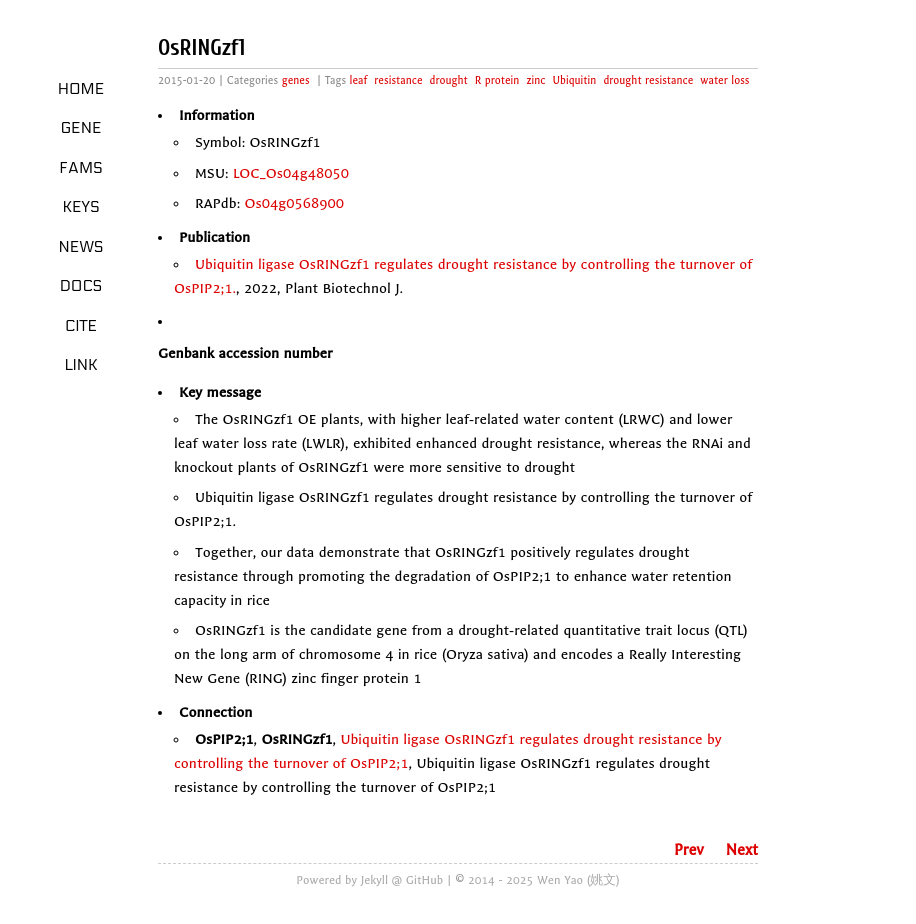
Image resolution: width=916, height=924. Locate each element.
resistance (398, 80)
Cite (81, 326)
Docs (81, 286)
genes (296, 80)
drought (449, 80)
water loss (724, 80)
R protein (497, 80)
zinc (535, 80)
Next (742, 850)
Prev (689, 850)
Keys (80, 207)
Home (81, 89)
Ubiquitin (574, 80)
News (81, 247)
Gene (81, 128)
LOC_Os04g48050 (291, 173)
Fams (80, 168)
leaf (359, 80)
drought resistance (648, 80)
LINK (80, 365)
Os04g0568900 (295, 203)
